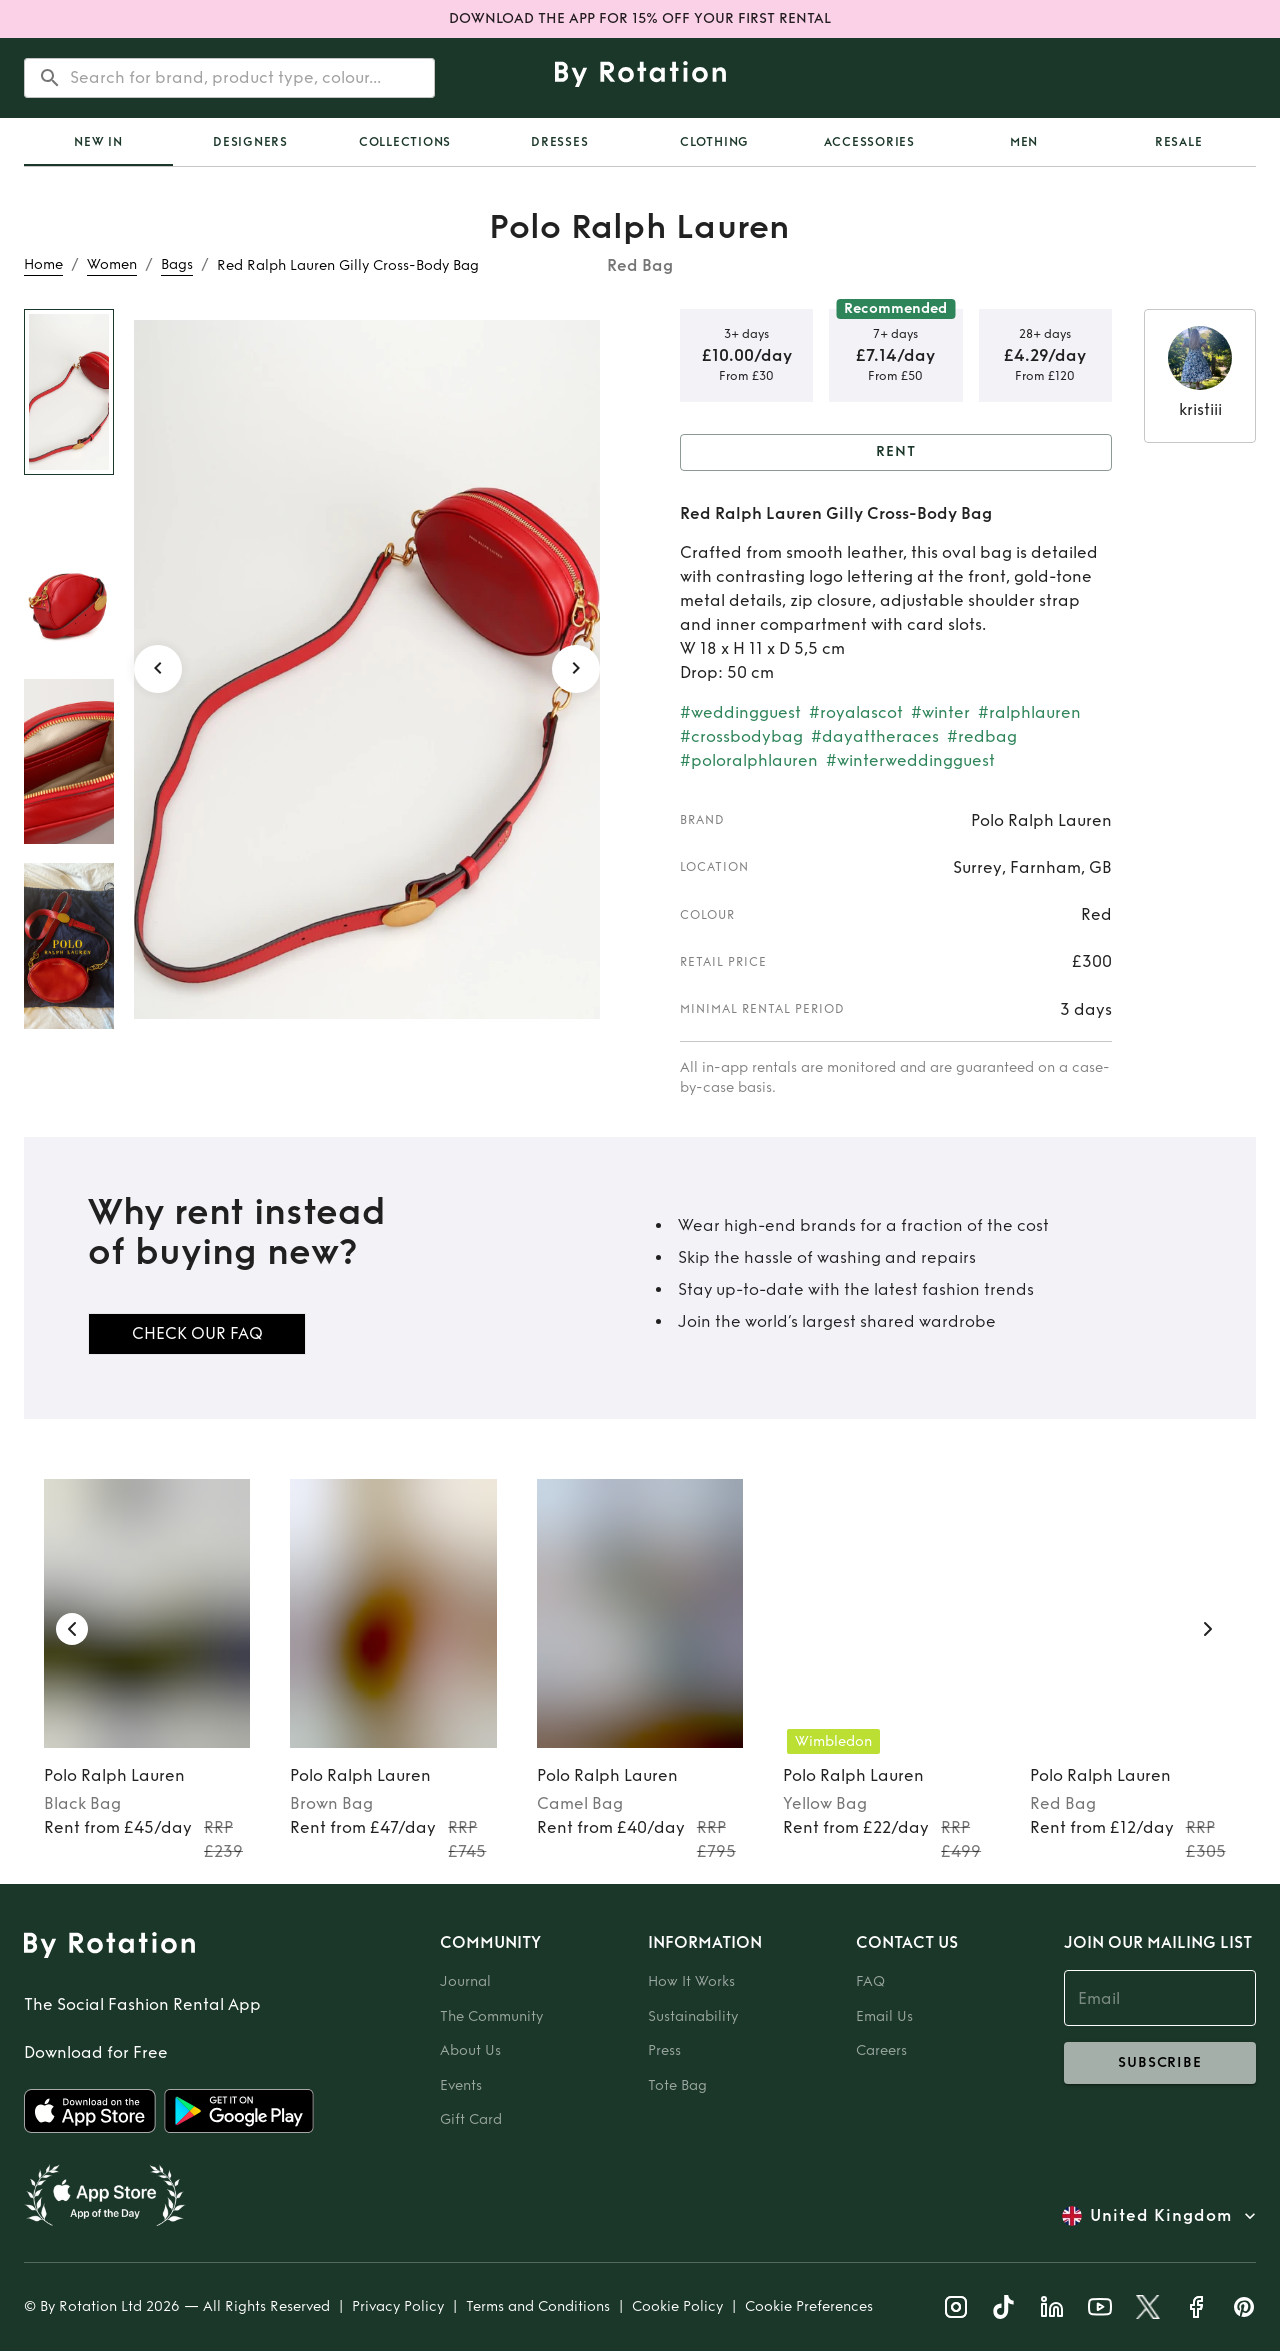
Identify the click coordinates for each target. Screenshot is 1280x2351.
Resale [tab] (1179, 142)
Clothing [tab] (714, 142)
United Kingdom (1161, 2216)
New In (98, 142)
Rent (896, 452)
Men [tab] (1024, 142)
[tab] (98, 142)
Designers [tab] (250, 142)
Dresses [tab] (559, 142)
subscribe (1160, 2063)
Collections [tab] (405, 142)
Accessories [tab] (869, 142)
